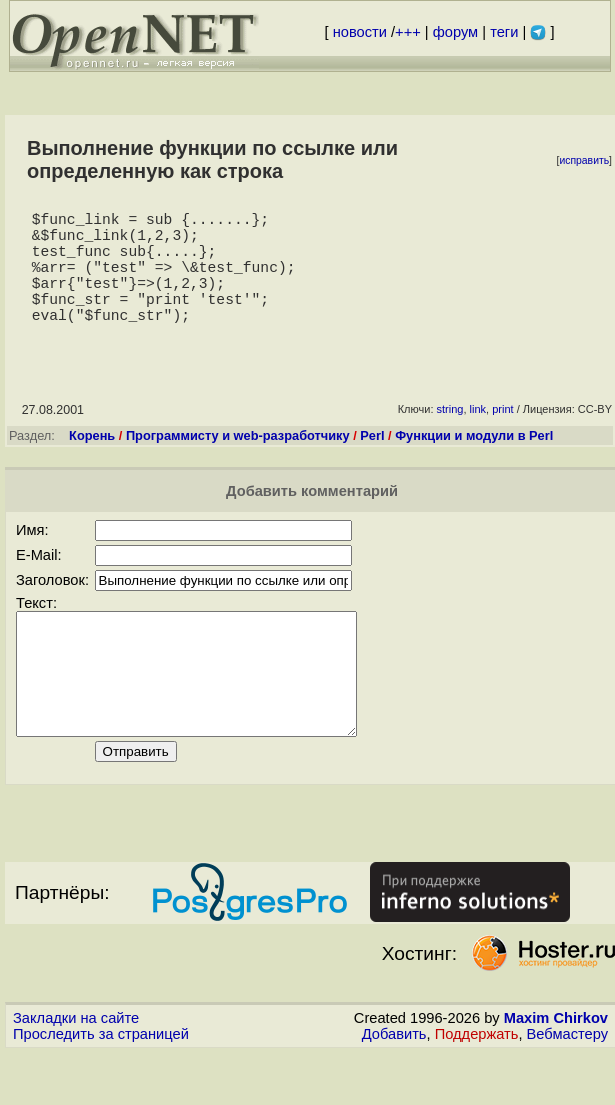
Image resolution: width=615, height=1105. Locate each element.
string (450, 437)
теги (504, 32)
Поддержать (477, 1086)
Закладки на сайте (76, 1070)
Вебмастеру (567, 1086)
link (478, 437)
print (502, 437)
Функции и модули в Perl (474, 463)
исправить (584, 160)
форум (455, 32)
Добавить (394, 1086)
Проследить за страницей (101, 1086)
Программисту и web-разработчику (238, 463)
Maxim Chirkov (556, 1070)
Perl (372, 463)
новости (360, 32)
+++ (408, 32)
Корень (92, 463)
